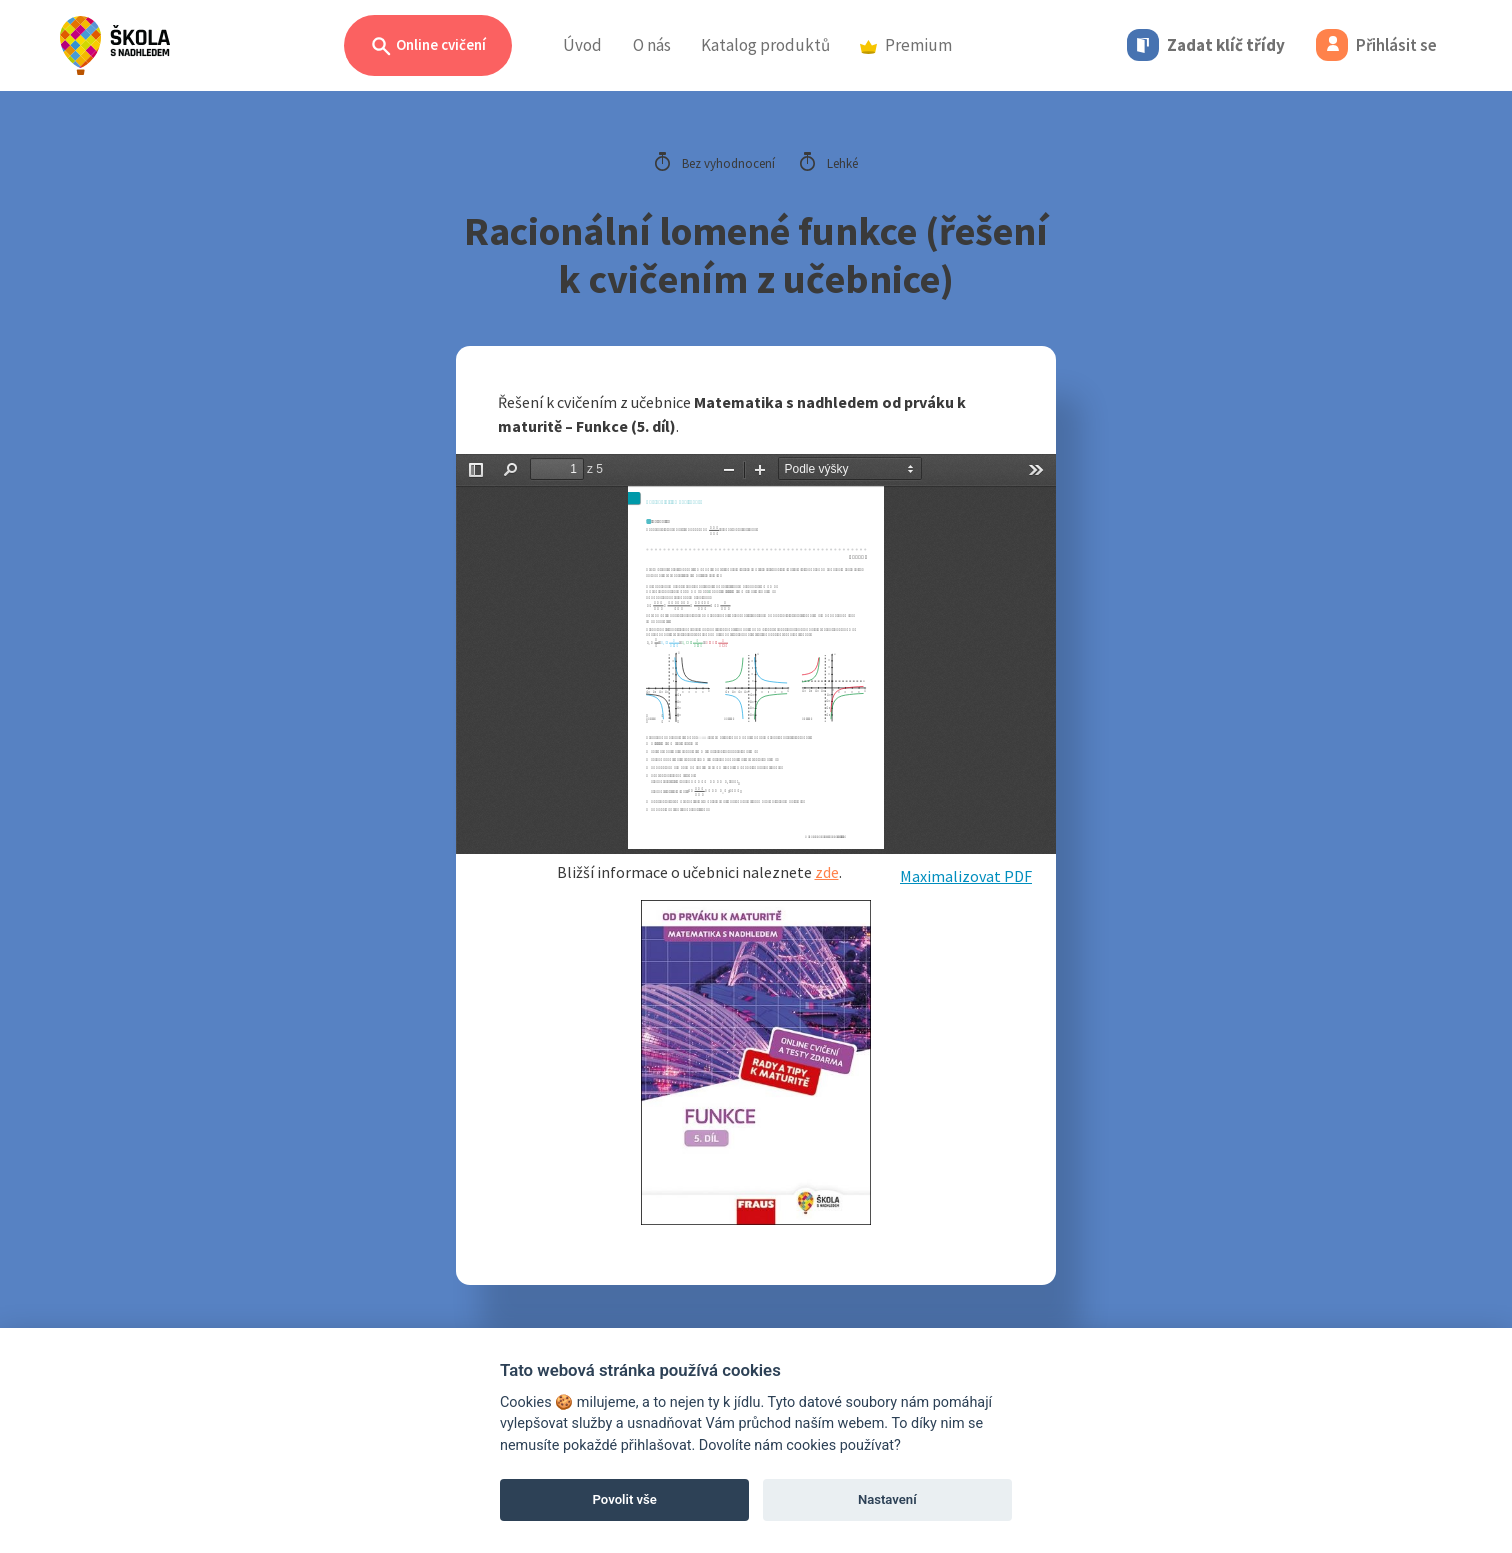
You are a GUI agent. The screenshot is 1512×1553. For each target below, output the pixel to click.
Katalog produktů (765, 45)
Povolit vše (625, 1499)
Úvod (582, 45)
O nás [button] (652, 45)
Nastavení (887, 1499)
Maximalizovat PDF (966, 876)
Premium (906, 45)
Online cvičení (428, 46)
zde (827, 872)
